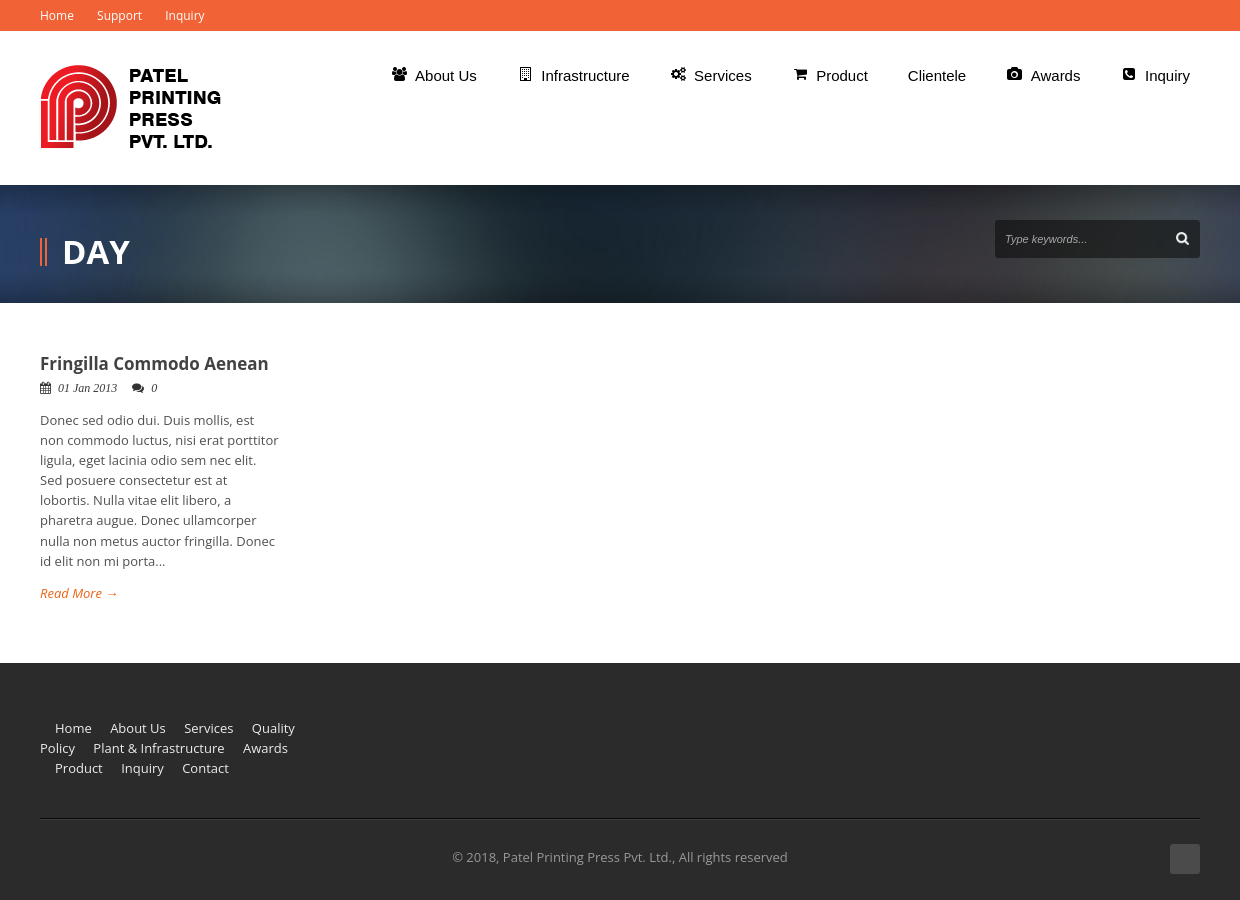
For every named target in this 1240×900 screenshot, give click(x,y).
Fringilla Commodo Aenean (154, 363)
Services (208, 728)
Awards (265, 748)
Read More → (79, 593)
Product (79, 768)
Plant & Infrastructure (158, 748)
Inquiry (184, 15)
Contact (205, 768)
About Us (138, 728)
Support (119, 15)
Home (57, 15)
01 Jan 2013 (87, 388)
